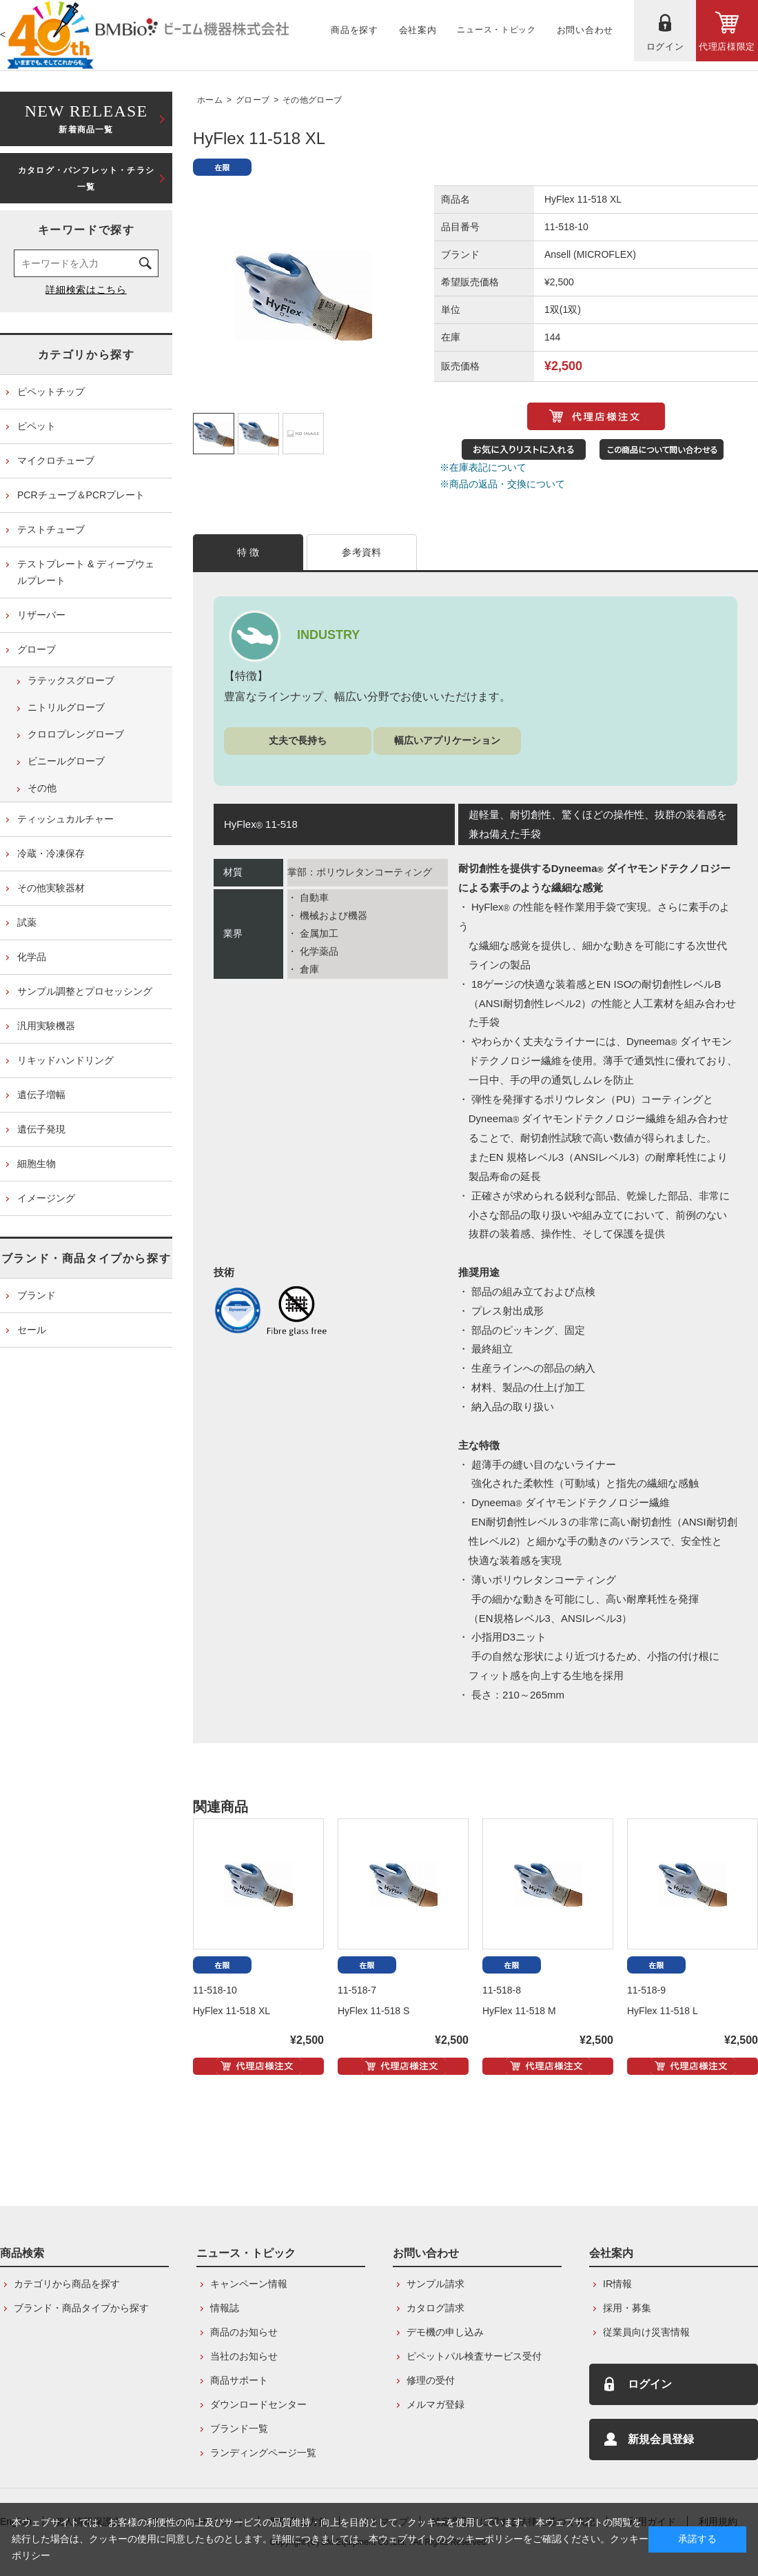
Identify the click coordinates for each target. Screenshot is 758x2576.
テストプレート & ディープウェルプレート (85, 572)
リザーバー (41, 614)
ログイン (650, 2384)
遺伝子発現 (41, 1129)
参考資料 (361, 552)
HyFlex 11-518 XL (231, 2010)
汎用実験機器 (46, 1025)
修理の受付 (431, 2380)
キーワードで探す (86, 230)
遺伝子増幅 (41, 1094)
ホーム (210, 100)
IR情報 (617, 2283)
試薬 (27, 922)
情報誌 (224, 2307)
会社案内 (611, 2253)
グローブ (252, 100)
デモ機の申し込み (445, 2331)
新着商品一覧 (86, 117)
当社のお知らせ (244, 2356)
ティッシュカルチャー (65, 818)
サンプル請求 (435, 2283)
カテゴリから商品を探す (67, 2283)
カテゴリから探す (86, 355)
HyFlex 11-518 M (519, 2010)
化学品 (31, 956)
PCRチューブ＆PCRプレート (81, 494)
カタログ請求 (435, 2307)
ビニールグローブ (66, 761)
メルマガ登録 (435, 2404)
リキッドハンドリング (65, 1060)
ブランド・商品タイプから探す (86, 1258)
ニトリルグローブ (66, 707)
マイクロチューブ (55, 460)
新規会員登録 (661, 2439)
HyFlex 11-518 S (373, 2010)
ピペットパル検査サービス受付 (474, 2356)
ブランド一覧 (239, 2428)
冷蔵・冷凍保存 (51, 853)
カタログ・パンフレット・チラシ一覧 (86, 178)
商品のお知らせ (244, 2331)
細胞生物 (36, 1163)
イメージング (46, 1198)
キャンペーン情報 (248, 2283)
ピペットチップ (51, 391)
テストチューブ (51, 529)
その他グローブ (312, 100)
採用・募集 (627, 2307)
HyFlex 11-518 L (662, 2010)
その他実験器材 (51, 887)
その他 (42, 787)
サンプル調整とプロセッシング (84, 991)
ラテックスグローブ (71, 680)
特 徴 (248, 552)
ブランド (36, 1295)
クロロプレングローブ (76, 734)
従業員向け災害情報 (646, 2331)
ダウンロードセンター (258, 2404)
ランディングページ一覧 (263, 2452)
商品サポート (239, 2380)
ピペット (36, 426)
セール (31, 1329)
